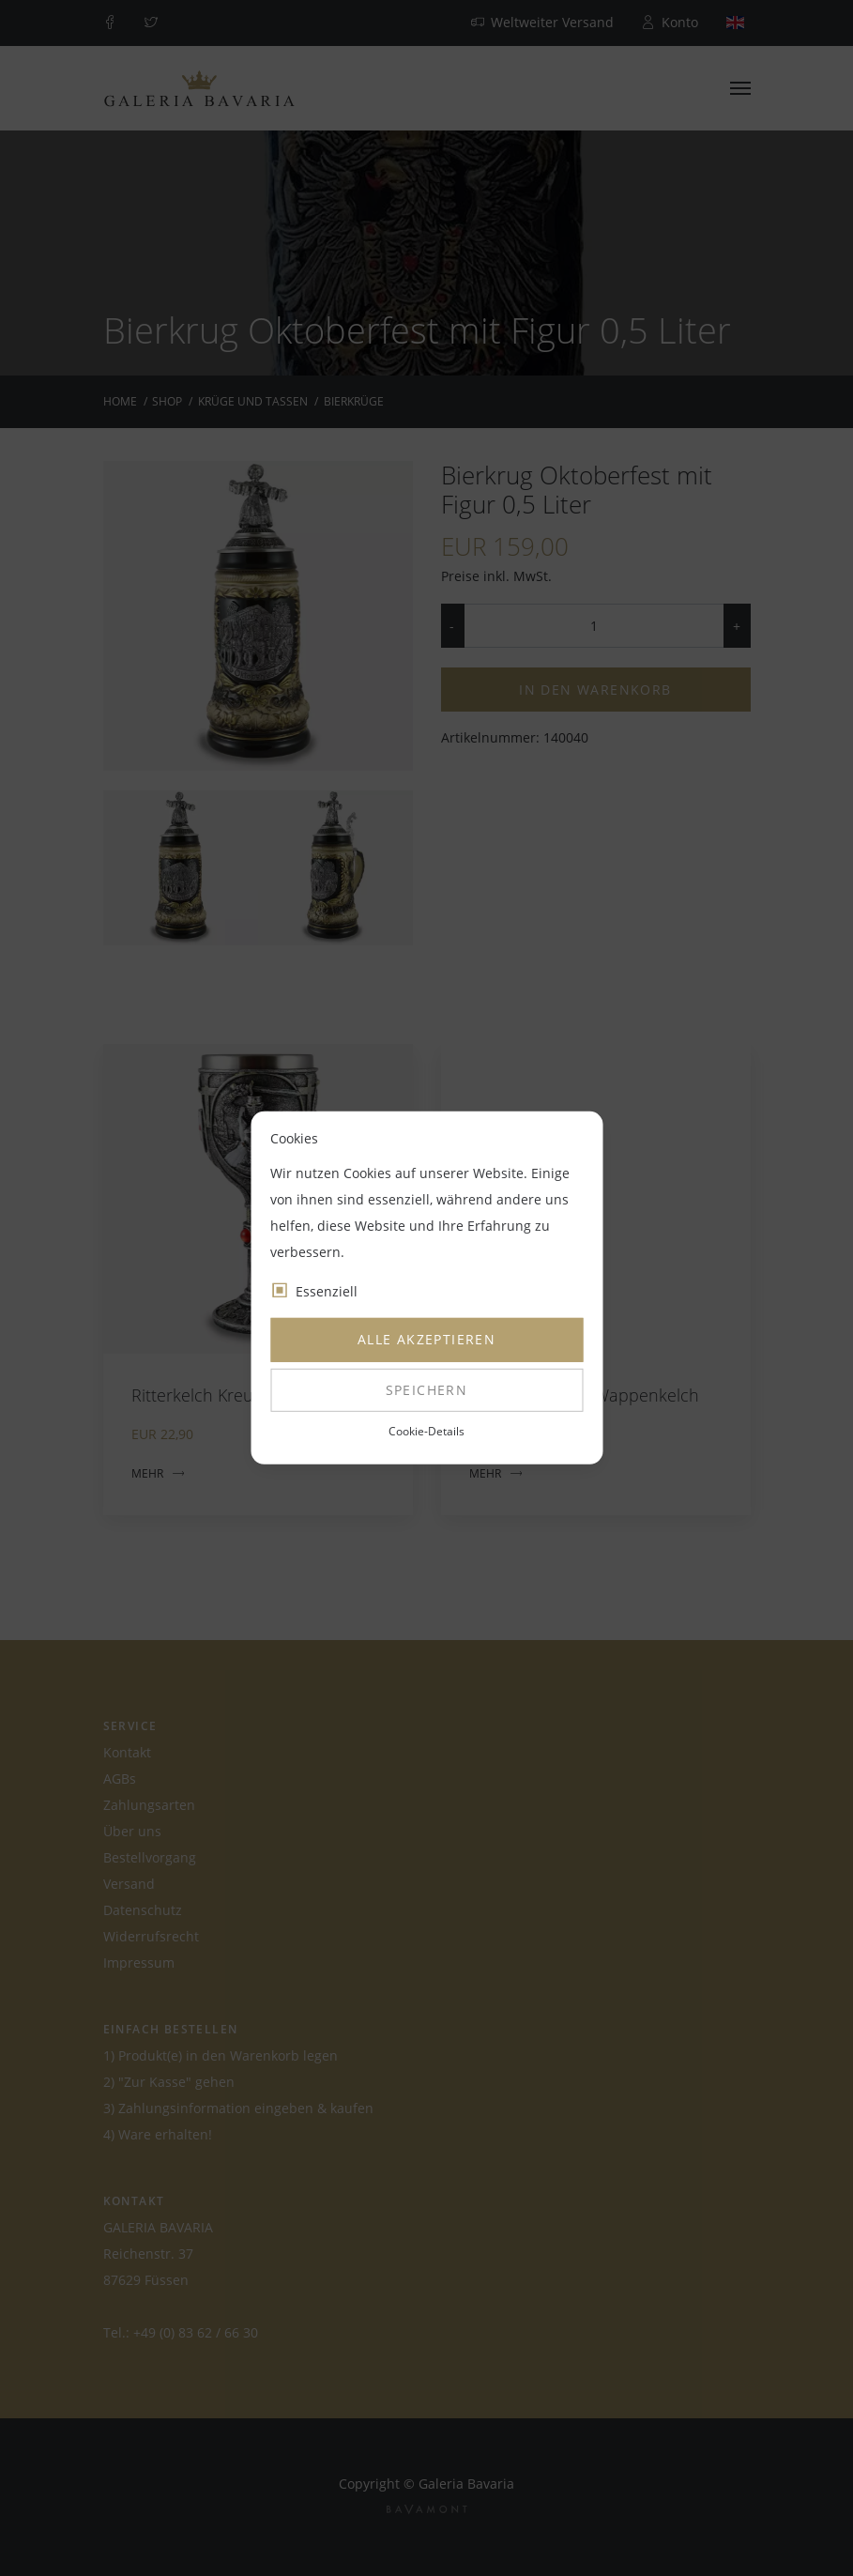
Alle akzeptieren (426, 1339)
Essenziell (327, 1291)
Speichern (427, 1390)
